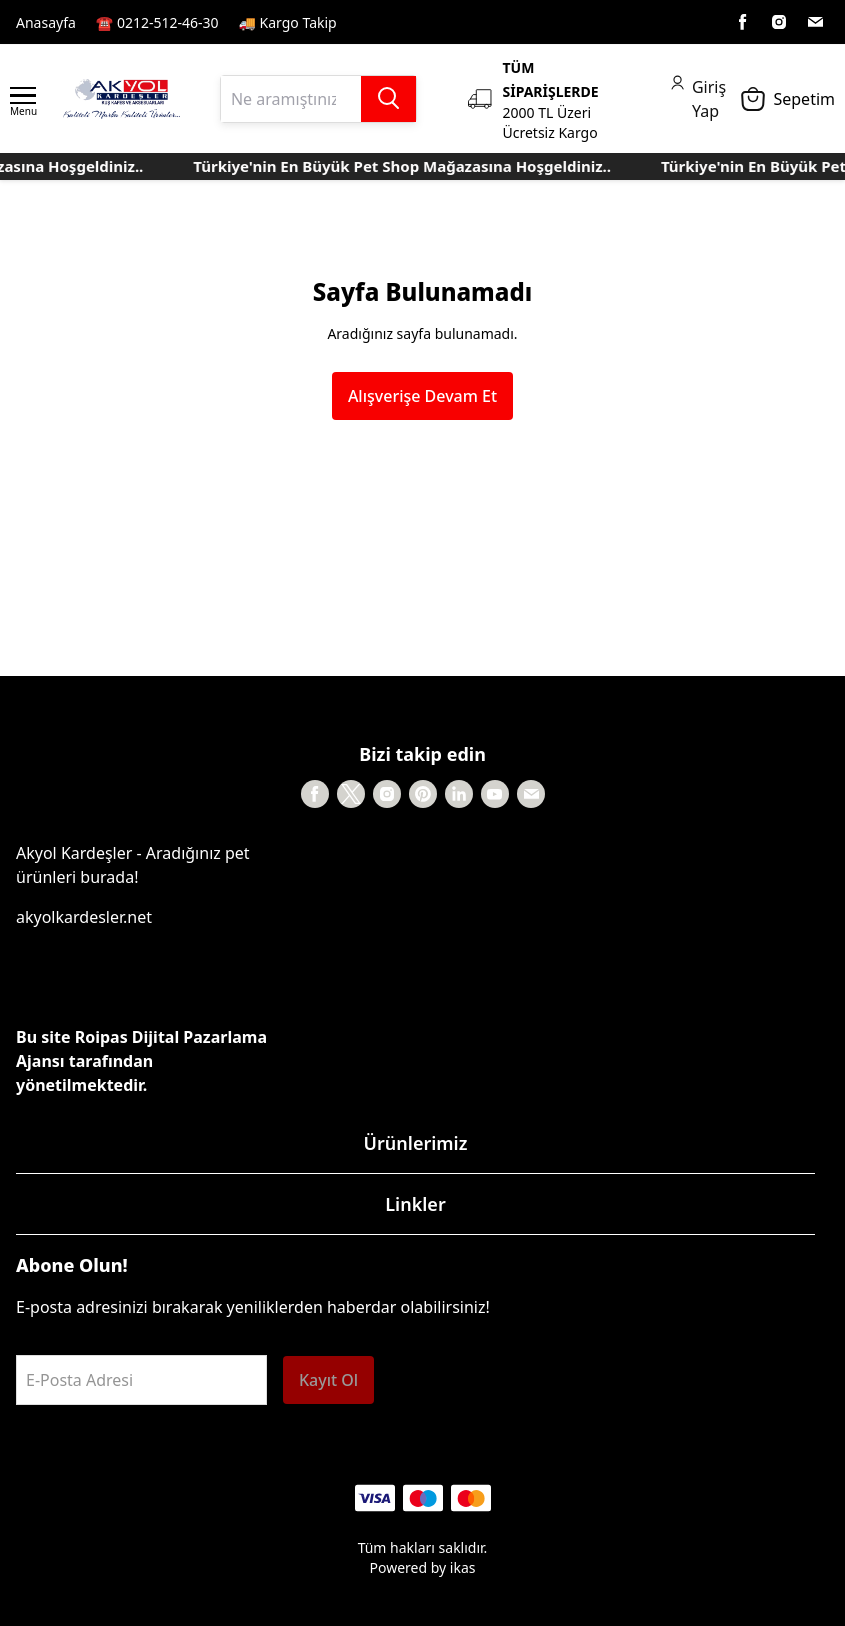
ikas (463, 1567)
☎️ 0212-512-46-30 (157, 22)
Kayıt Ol (328, 1380)
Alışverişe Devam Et (422, 396)
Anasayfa (46, 22)
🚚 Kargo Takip (288, 22)
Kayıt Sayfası (399, 22)
